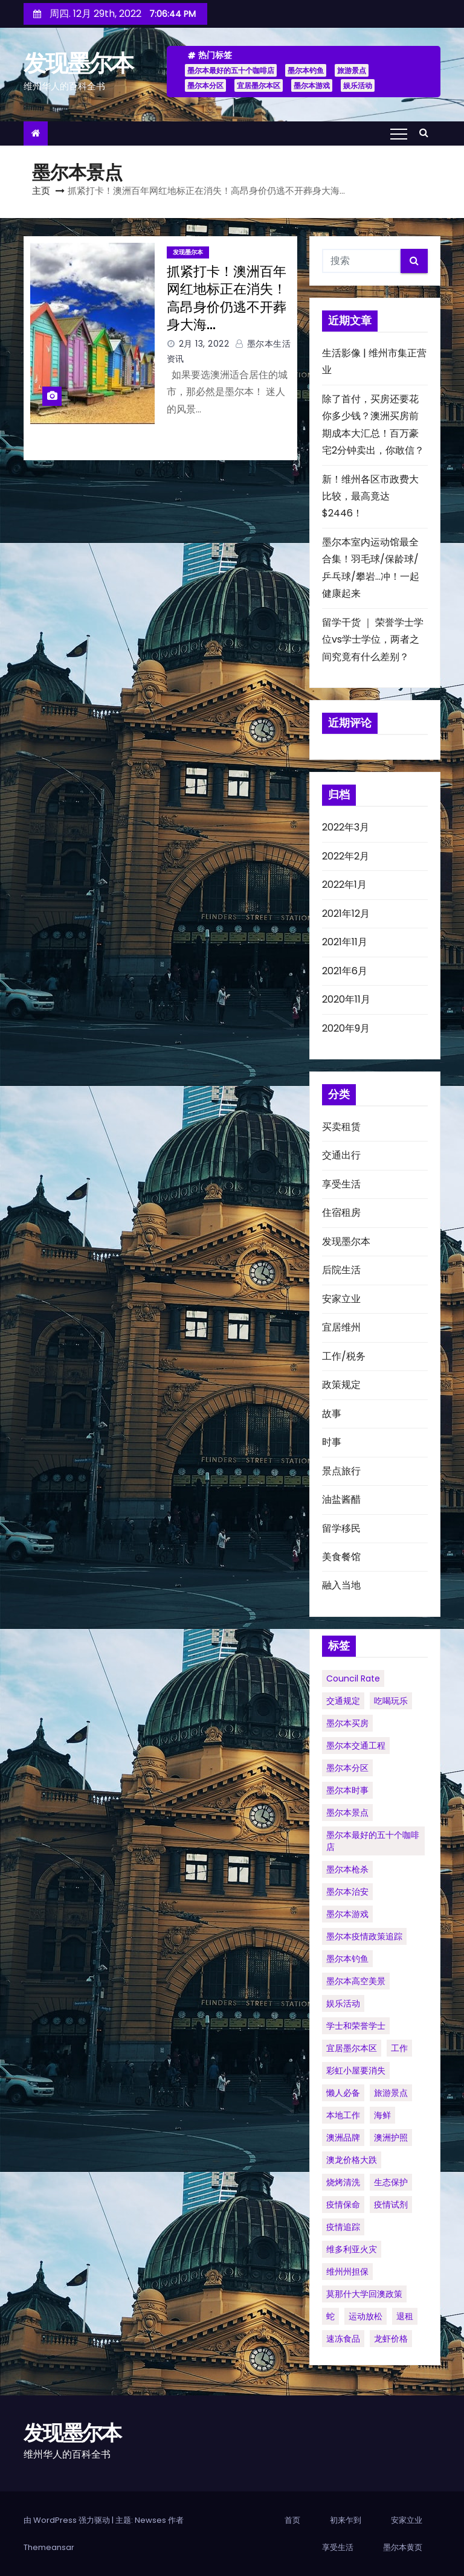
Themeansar (49, 2547)
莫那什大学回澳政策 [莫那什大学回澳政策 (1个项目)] (364, 2294)
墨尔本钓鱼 (306, 70)
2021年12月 (346, 913)
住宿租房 (341, 1212)
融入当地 (341, 1585)
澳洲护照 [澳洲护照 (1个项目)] (391, 2137)
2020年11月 (346, 999)
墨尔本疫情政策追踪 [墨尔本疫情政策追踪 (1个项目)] (364, 1936)
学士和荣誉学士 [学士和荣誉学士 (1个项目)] (355, 2026)
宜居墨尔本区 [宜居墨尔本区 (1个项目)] (351, 2048)
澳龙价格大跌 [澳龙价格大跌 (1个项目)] (351, 2160)
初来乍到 (345, 2520)
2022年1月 (344, 884)
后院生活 (341, 1270)
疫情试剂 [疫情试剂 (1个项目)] (391, 2205)
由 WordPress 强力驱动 (68, 2520)
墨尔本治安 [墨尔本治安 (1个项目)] (347, 1892)
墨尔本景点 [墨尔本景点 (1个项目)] (347, 1813)
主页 (41, 190)
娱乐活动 (357, 85)
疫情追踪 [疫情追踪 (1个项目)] (343, 2227)
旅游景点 (351, 70)
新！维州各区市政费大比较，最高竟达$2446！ (370, 496)
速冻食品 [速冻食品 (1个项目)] (343, 2339)
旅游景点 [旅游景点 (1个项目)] (391, 2093)
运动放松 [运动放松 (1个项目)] (365, 2316)
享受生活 (341, 1184)
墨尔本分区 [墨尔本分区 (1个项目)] (347, 1768)
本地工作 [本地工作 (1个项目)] (343, 2115)
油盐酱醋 (341, 1499)
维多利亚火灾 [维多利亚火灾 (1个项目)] (351, 2249)
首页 (292, 2520)
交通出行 (341, 1155)
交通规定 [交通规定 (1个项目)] (343, 1701)
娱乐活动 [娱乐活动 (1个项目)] (343, 2003)
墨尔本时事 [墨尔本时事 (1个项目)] (347, 1790)
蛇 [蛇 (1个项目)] (330, 2316)
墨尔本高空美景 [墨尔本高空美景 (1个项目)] (355, 1981)
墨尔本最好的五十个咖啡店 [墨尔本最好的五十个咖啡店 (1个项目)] (372, 1841)
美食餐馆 (341, 1557)
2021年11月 (344, 942)
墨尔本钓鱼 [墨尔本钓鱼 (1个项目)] (347, 1959)
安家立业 (341, 1299)
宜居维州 (341, 1327)
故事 (331, 1414)
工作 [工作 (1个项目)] (399, 2048)
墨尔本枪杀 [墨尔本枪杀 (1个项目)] (347, 1869)
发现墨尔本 (79, 63)
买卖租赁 (341, 1127)
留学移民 (341, 1528)
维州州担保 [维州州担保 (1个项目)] (347, 2272)
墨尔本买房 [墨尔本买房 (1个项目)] (347, 1723)
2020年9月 (346, 1028)
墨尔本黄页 (402, 2547)
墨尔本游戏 (312, 85)
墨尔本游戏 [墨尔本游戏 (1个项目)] (347, 1914)
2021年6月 (344, 971)
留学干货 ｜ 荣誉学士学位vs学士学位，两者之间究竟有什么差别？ (373, 639)
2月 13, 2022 (204, 344)
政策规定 (341, 1385)
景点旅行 (341, 1471)
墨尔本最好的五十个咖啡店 (230, 70)
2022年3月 (345, 827)
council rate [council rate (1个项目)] (353, 1678)
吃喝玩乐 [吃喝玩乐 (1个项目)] (391, 1701)
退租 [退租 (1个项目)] (404, 2316)
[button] (426, 133)
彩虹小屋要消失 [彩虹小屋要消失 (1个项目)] (355, 2070)
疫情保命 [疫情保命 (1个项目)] (343, 2205)
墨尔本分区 (205, 85)
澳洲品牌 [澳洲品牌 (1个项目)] (343, 2137)
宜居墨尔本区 (258, 85)
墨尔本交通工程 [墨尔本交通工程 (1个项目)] (355, 1745)
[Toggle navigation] (398, 133)
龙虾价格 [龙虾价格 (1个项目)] (391, 2339)
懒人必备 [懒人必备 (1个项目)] (343, 2093)
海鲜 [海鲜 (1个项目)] (382, 2115)
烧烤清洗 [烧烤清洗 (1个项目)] (343, 2182)
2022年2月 (345, 856)
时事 (331, 1442)
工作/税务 (344, 1356)
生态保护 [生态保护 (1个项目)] (391, 2182)
